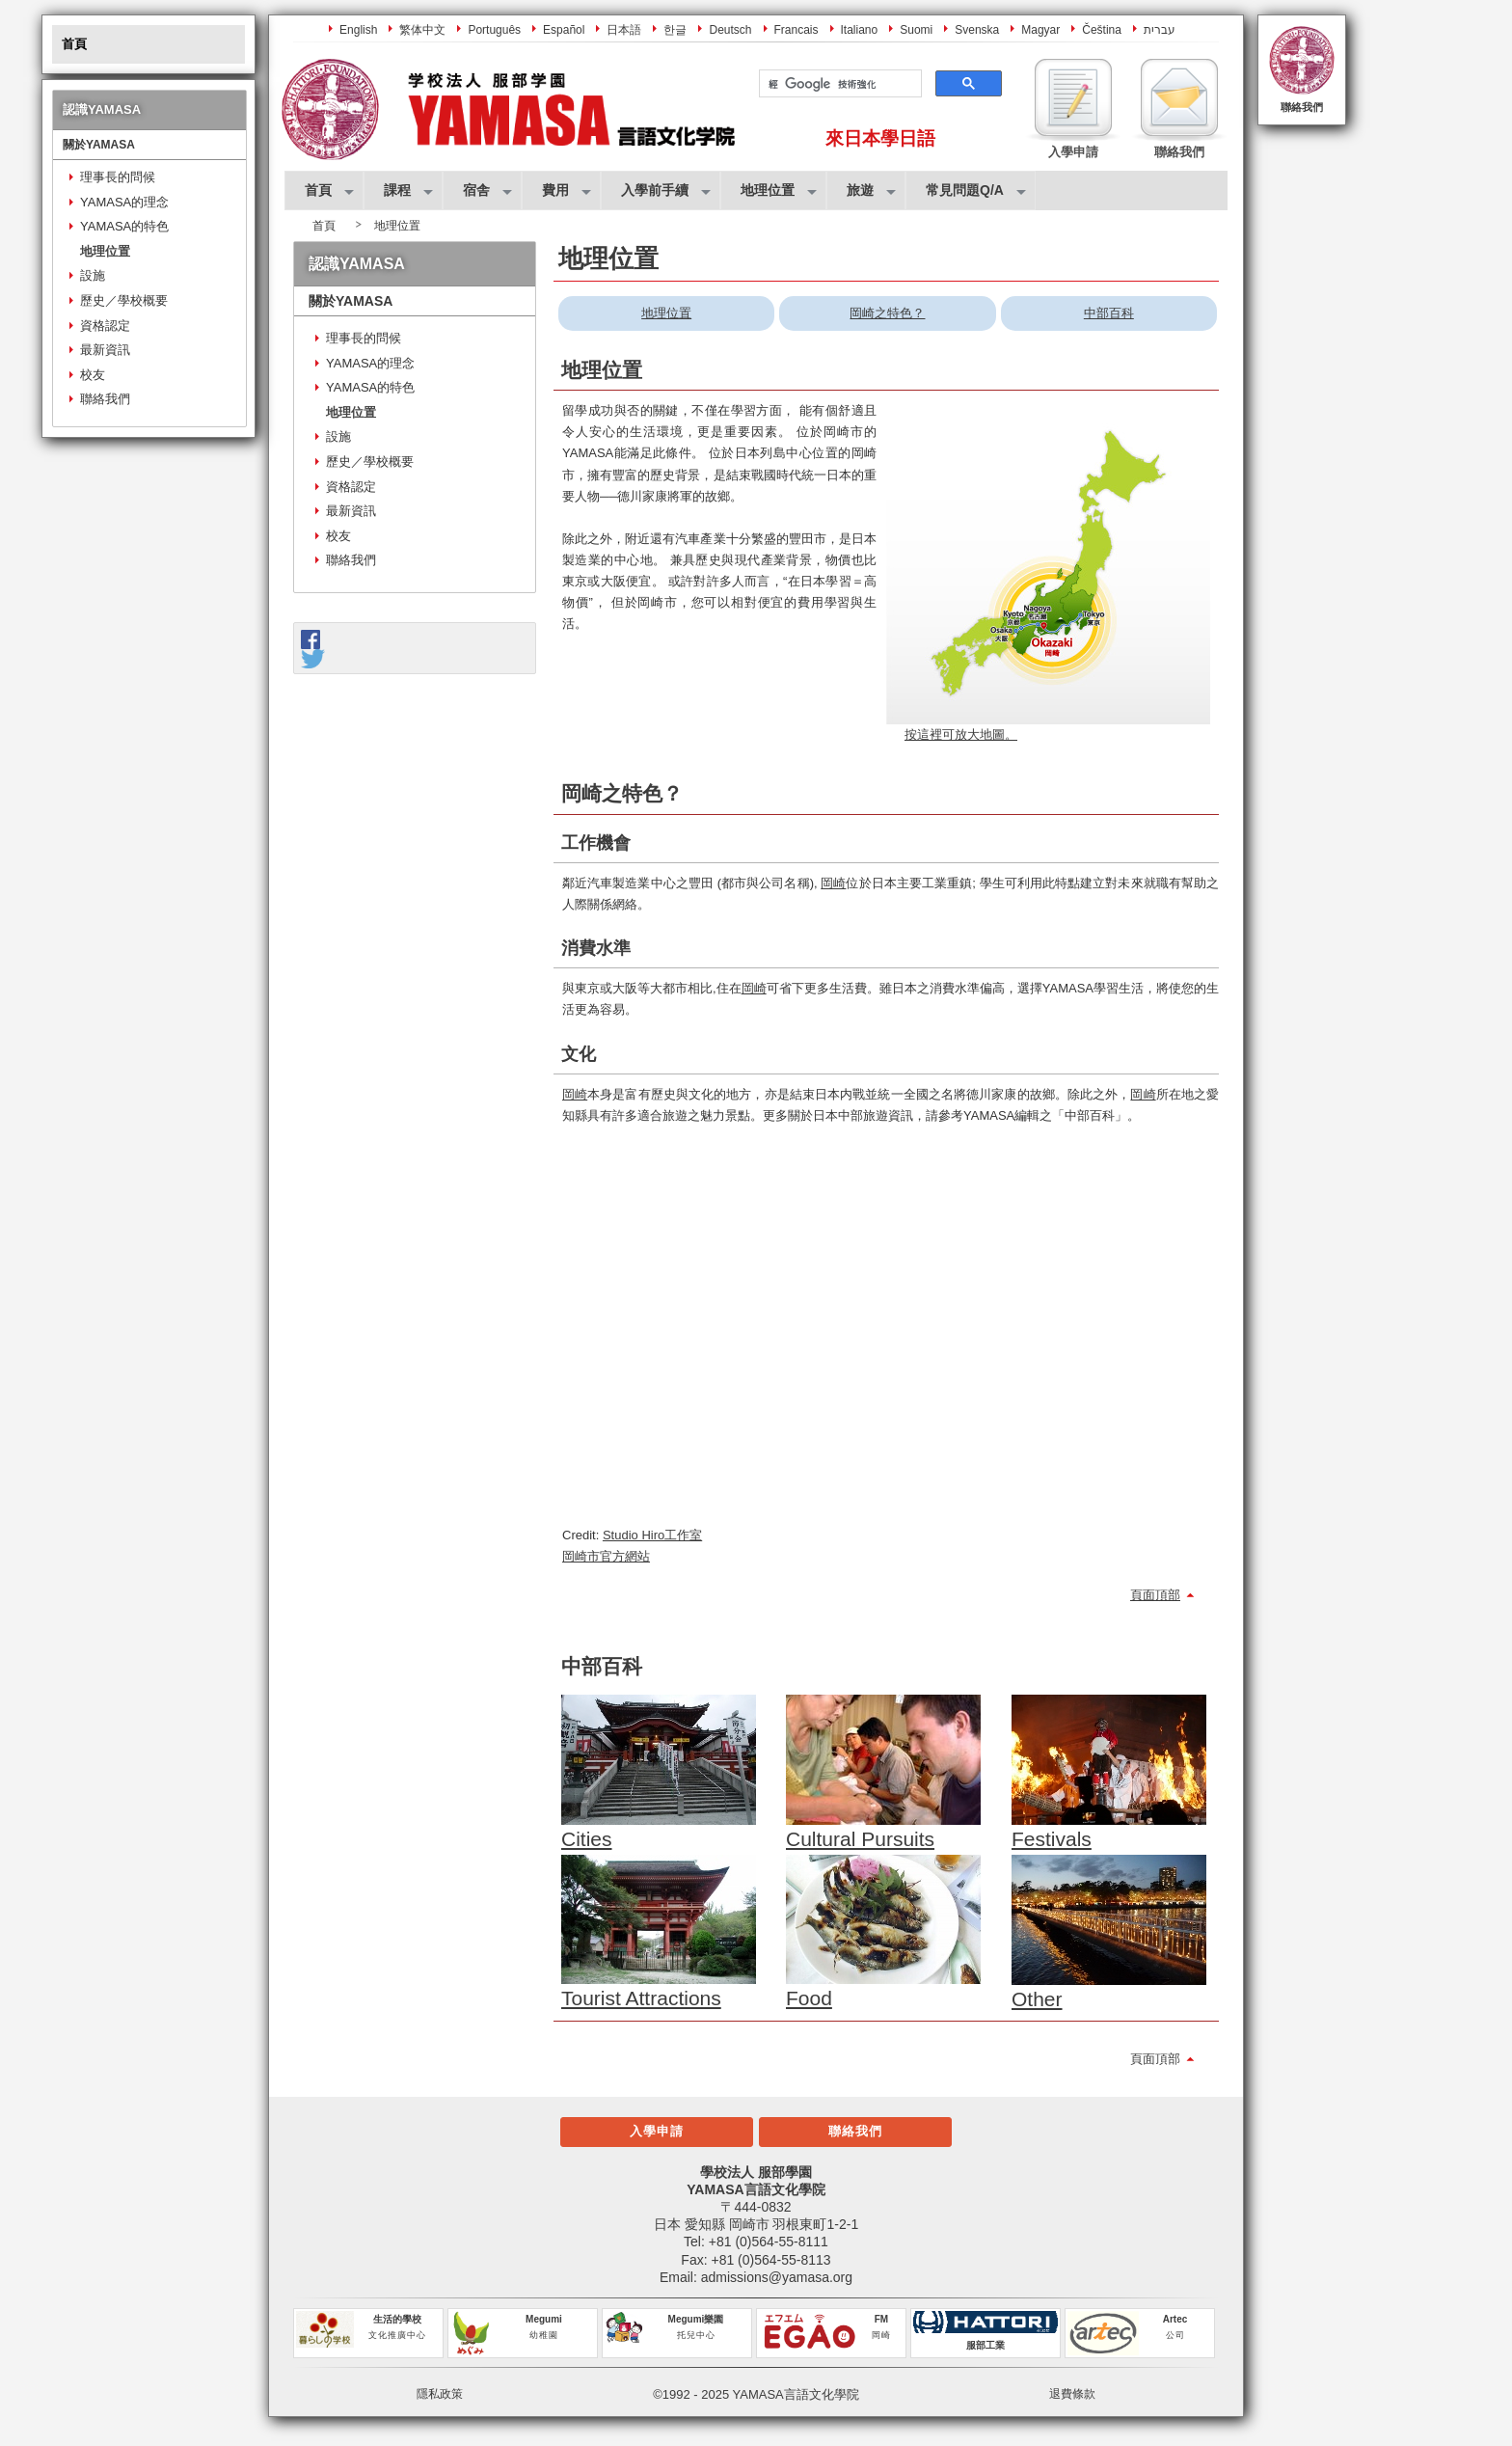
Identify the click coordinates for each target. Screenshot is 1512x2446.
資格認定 (105, 325)
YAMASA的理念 (124, 202)
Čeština (1101, 30)
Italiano (859, 30)
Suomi (916, 30)
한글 (675, 30)
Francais (796, 30)
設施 (92, 275)
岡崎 (833, 883)
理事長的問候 (117, 177)
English (358, 30)
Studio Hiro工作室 (652, 1535)
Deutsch (730, 30)
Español (563, 30)
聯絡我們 (1302, 107)
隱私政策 (440, 2394)
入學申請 (657, 2131)
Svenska (977, 30)
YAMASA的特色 (124, 226)
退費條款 (1072, 2394)
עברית (1159, 30)
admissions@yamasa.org (776, 2277)
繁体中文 (422, 30)
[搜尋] (838, 84)
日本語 (624, 30)
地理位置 (105, 251)
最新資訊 (105, 349)
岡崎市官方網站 (606, 1556)
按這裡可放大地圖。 (960, 734)
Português (494, 30)
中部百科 (1109, 313)
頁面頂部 (1155, 1595)
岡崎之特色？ (887, 313)
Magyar (1040, 30)
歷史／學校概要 (124, 300)
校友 (92, 374)
